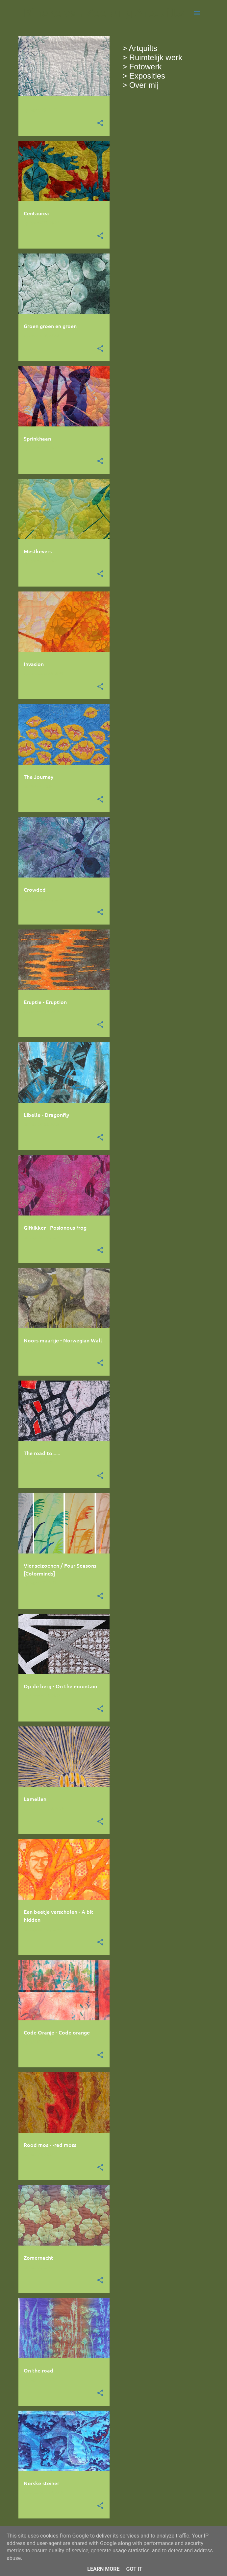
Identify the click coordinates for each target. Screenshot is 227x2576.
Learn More (103, 2569)
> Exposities (143, 75)
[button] (100, 123)
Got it (134, 2569)
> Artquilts (139, 48)
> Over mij (140, 85)
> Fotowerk (142, 66)
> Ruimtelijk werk (152, 57)
